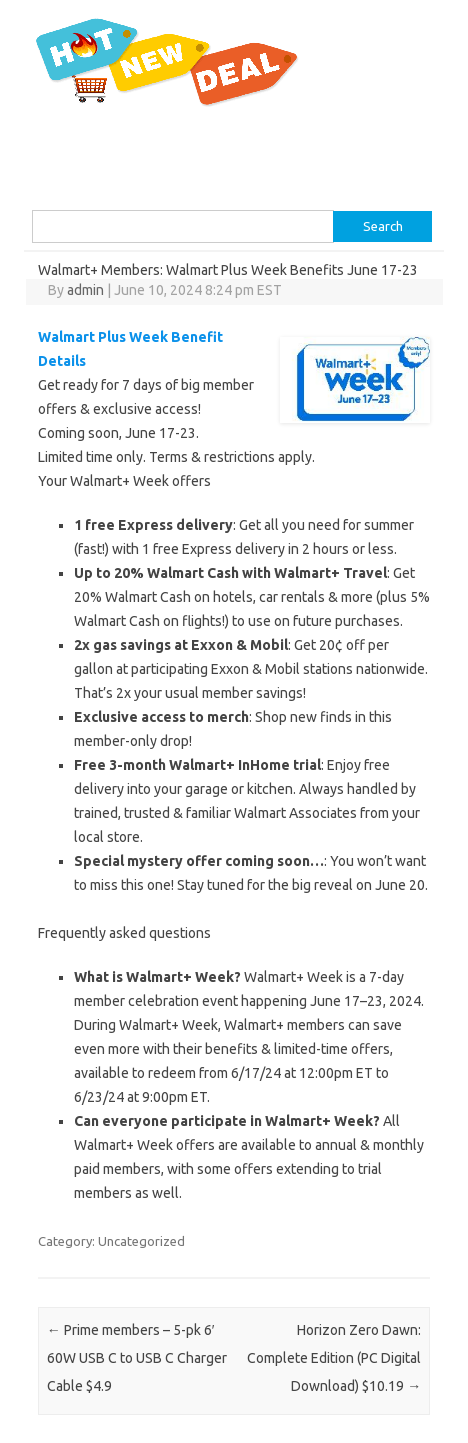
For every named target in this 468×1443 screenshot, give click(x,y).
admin (85, 290)
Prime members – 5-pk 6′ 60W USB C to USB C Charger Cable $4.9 (137, 1358)
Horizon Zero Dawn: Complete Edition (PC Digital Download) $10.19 (334, 1358)
